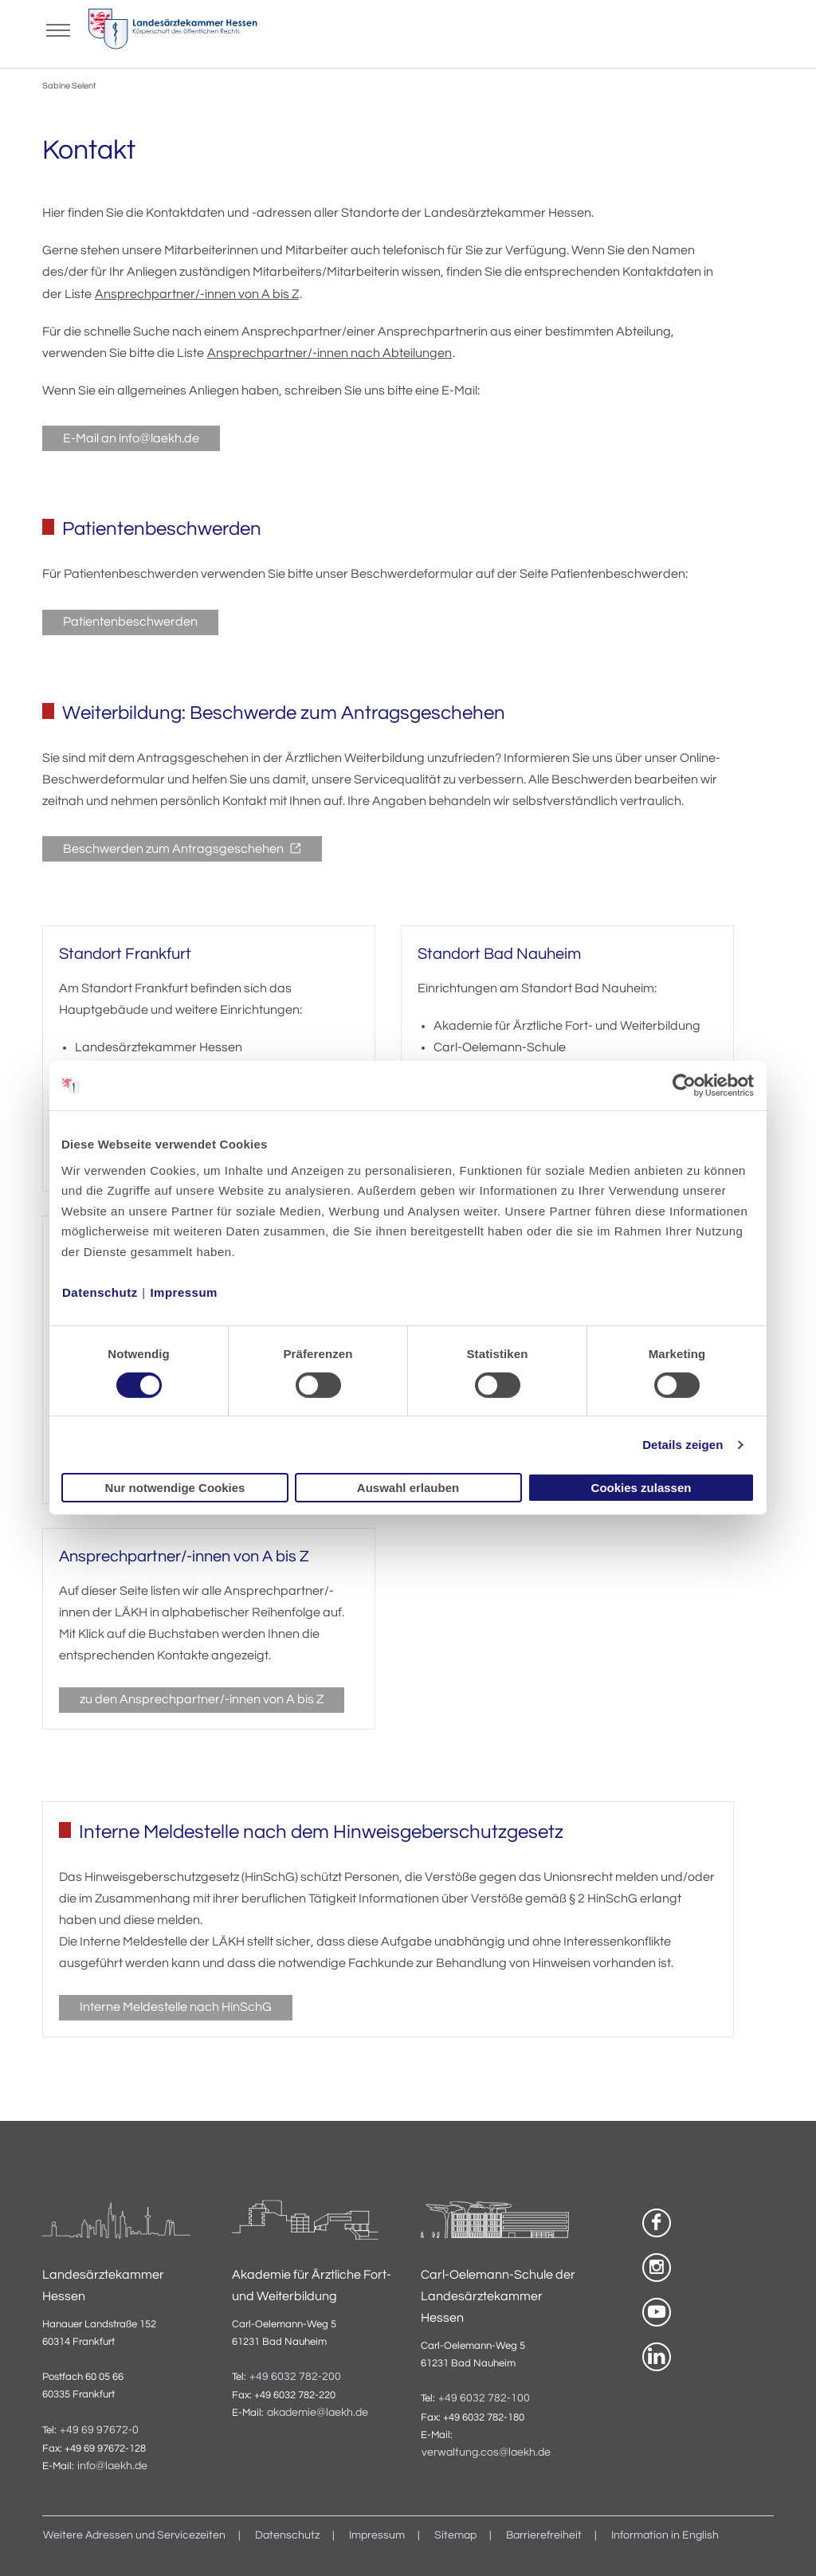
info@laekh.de (112, 2466)
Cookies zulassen (641, 1487)
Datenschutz (100, 1291)
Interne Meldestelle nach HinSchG (176, 2007)
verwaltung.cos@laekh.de (486, 2452)
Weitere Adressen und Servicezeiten (134, 2535)
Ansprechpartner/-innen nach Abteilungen (329, 353)
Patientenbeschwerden (130, 621)
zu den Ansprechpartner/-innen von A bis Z (202, 1699)
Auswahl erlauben (408, 1487)
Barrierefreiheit (544, 2535)
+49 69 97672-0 (99, 2430)
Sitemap (455, 2535)
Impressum (184, 1291)
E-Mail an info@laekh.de (131, 438)
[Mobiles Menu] (58, 29)
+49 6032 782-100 (484, 2398)
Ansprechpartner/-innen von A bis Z (197, 294)
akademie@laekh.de (317, 2412)
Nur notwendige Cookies (175, 1487)
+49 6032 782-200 (295, 2376)
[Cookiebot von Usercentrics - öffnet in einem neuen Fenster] (685, 1085)
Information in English (665, 2535)
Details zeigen (682, 1444)
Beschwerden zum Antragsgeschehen (174, 848)
